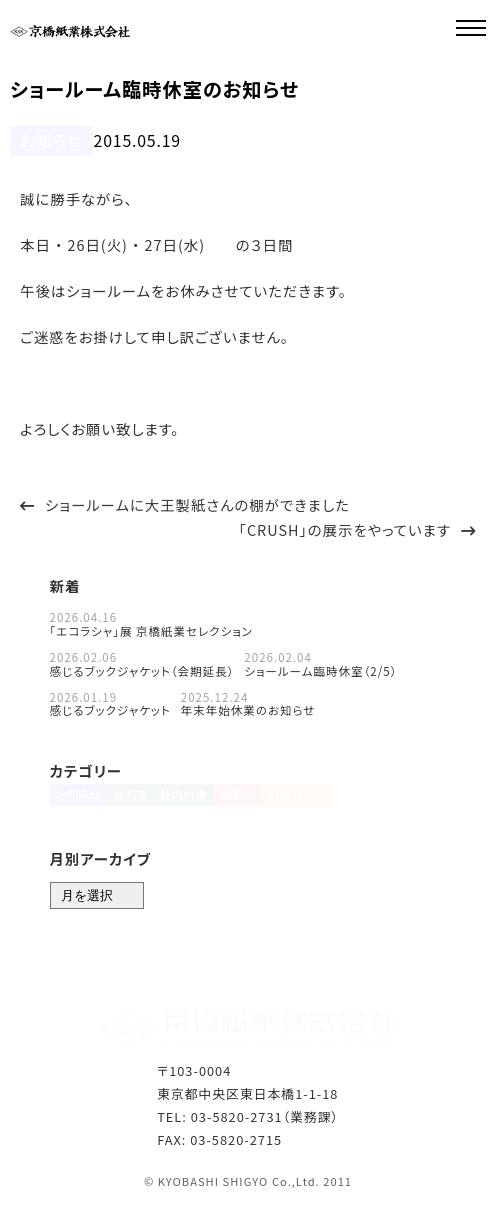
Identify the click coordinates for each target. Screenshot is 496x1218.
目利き (136, 802)
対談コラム (321, 802)
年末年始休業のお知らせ (248, 708)
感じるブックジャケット (110, 708)
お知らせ (46, 139)
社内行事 (196, 802)
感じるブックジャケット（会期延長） (142, 668)
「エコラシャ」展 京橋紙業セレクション (151, 629)
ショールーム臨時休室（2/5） (320, 668)
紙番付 (256, 802)
